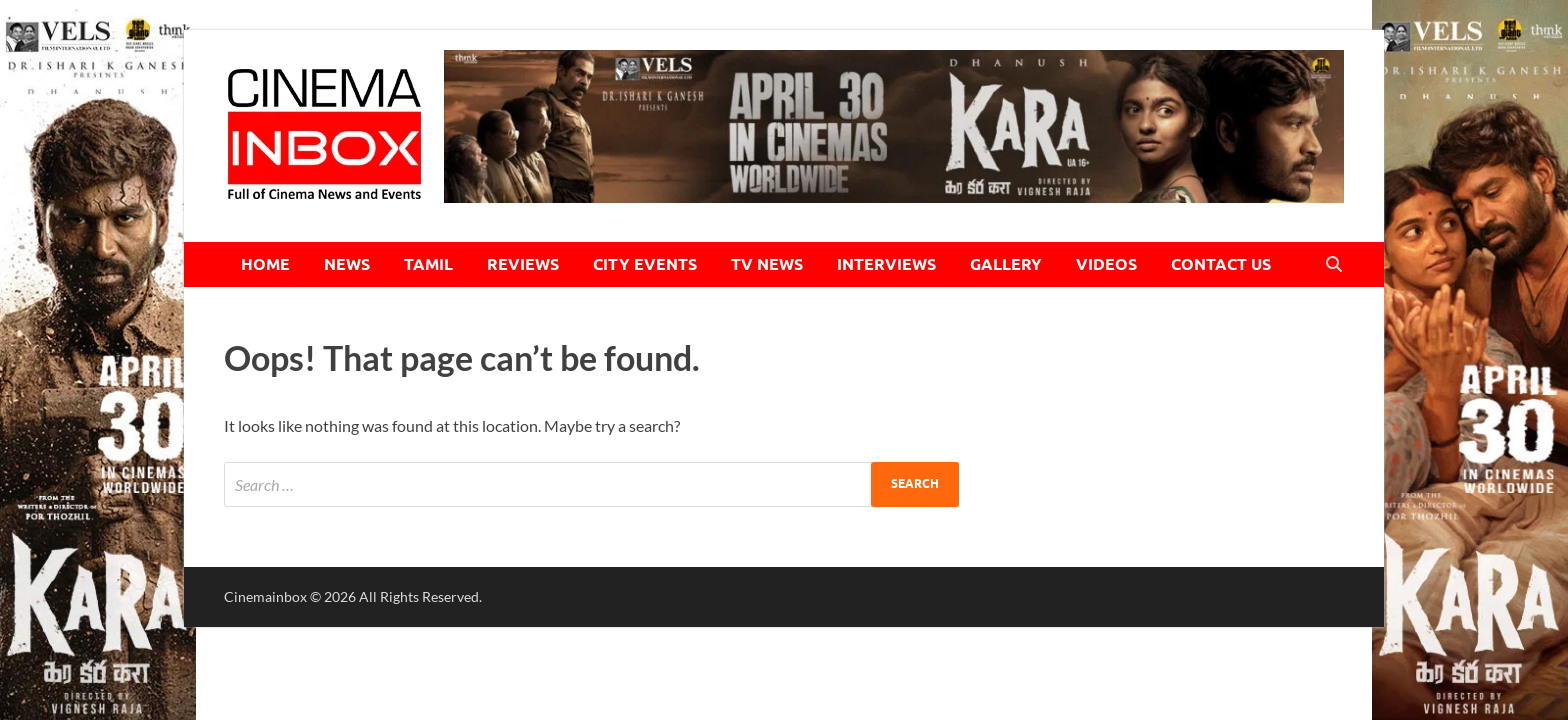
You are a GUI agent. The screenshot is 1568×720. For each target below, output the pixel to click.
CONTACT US (1221, 264)
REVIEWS (523, 264)
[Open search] (1334, 265)
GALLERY (1006, 264)
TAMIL (428, 264)
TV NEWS (767, 264)
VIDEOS (1106, 264)
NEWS (347, 264)
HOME (265, 264)
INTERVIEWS (886, 264)
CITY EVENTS (645, 264)
